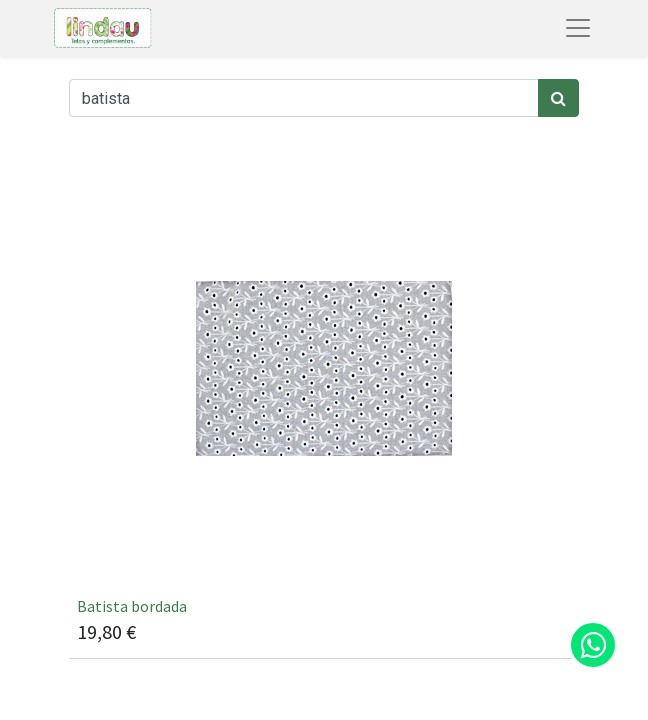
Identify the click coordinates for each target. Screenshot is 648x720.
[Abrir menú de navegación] (578, 28)
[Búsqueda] (558, 98)
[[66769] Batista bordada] (324, 403)
